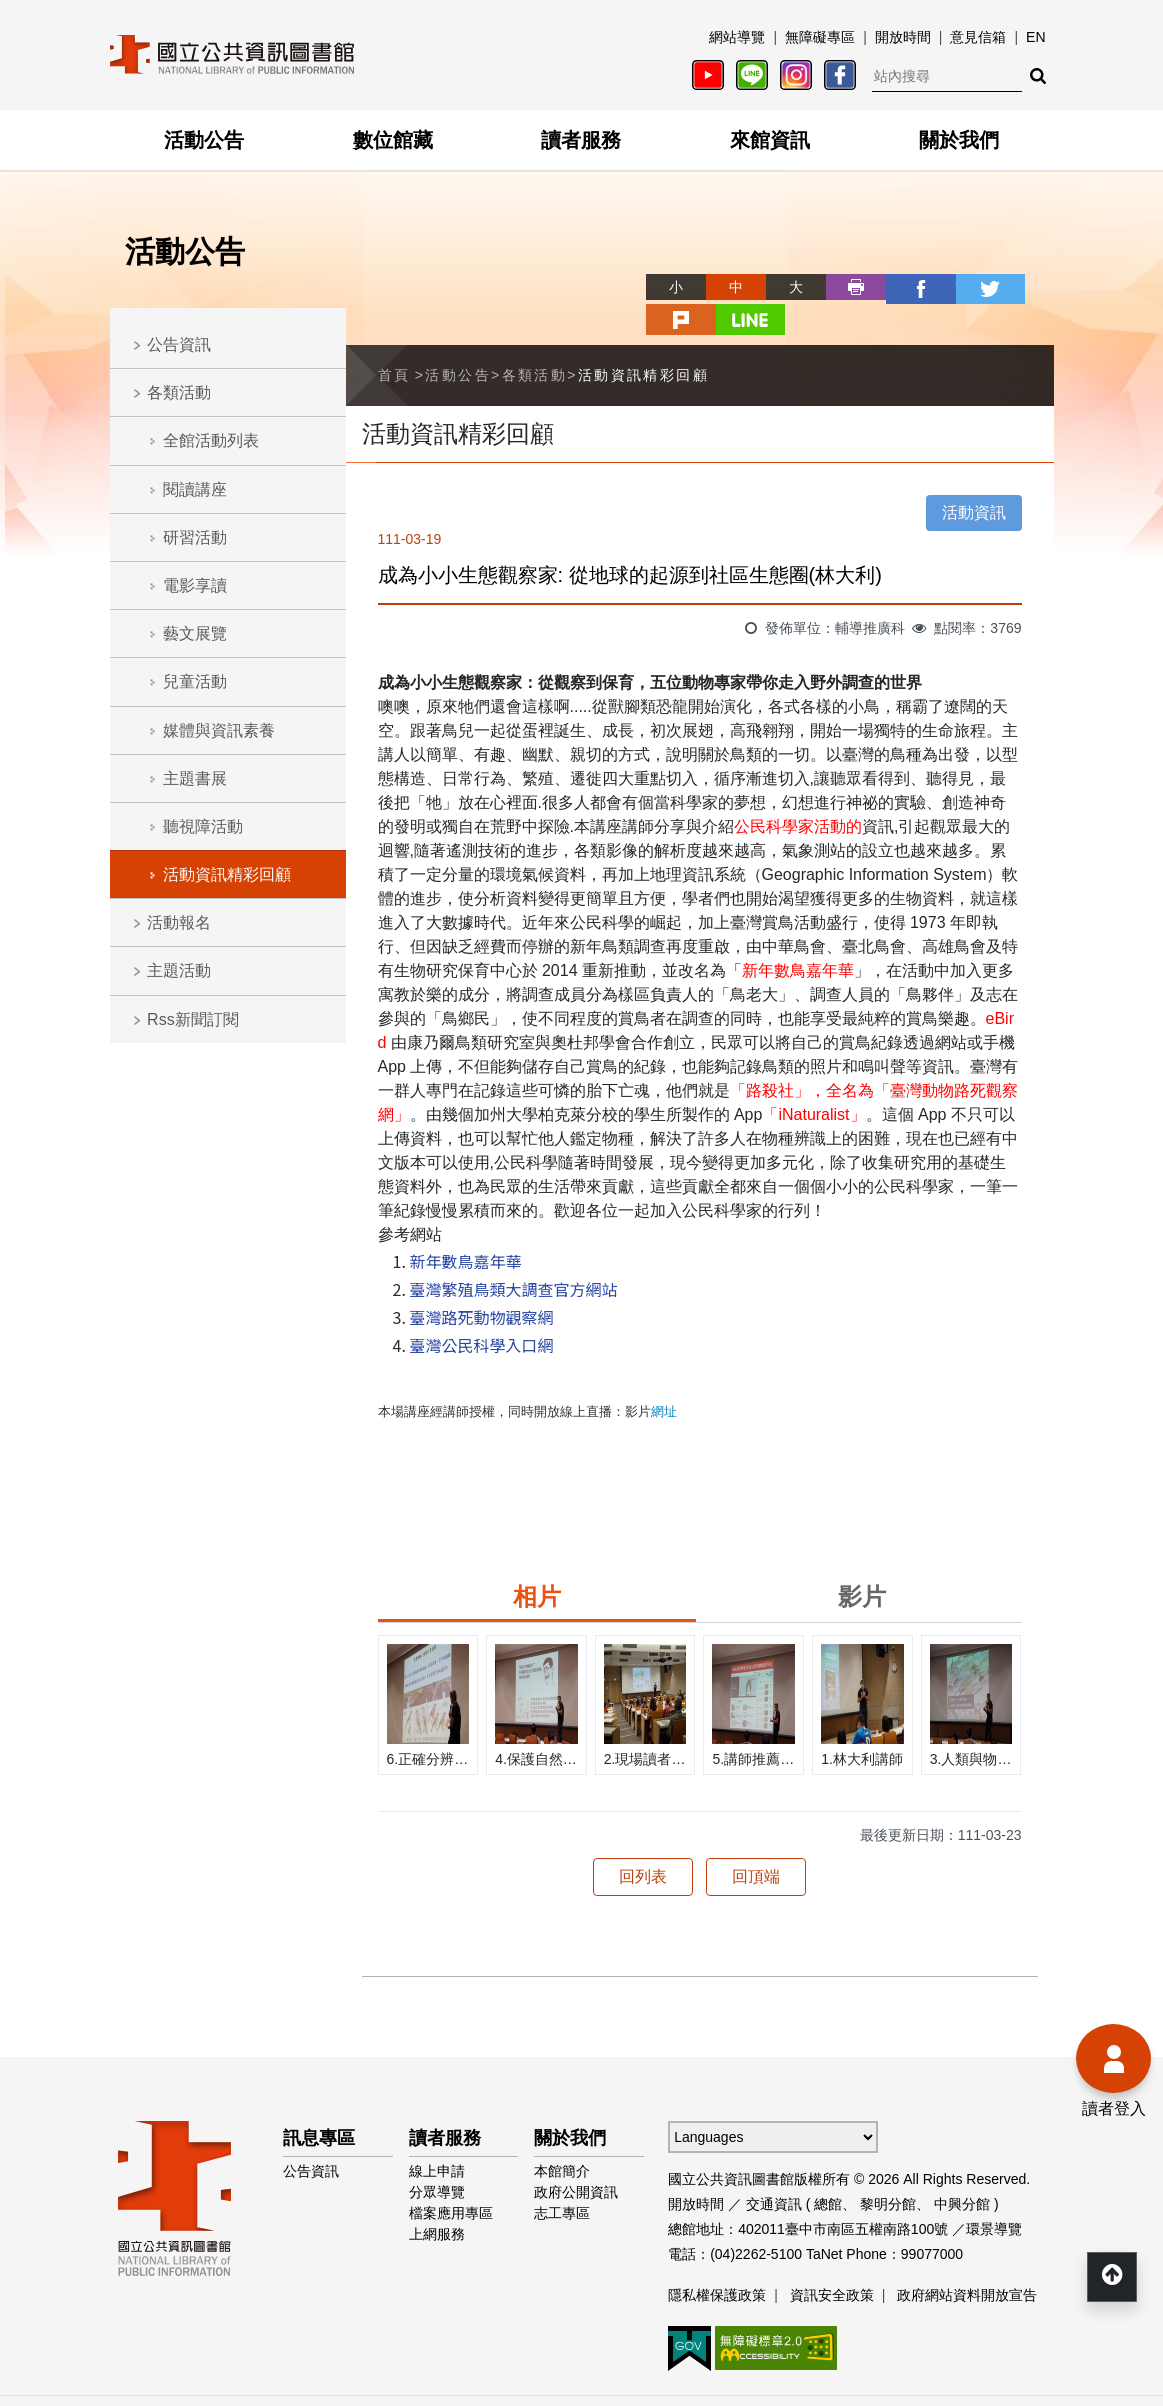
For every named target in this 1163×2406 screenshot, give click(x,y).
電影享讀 (195, 585)
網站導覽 (737, 37)
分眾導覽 (437, 2157)
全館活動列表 (211, 440)
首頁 (394, 340)
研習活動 (195, 537)
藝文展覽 (195, 633)
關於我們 (959, 140)
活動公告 (204, 140)
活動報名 (179, 922)
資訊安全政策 (832, 2260)
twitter (904, 287)
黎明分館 (888, 2169)
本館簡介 (562, 2136)
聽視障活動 (203, 826)
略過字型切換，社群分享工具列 (582, 268)
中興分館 (962, 2169)
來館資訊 (770, 140)
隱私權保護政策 (717, 2260)
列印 (784, 287)
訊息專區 (319, 2103)
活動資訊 (974, 477)
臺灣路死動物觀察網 (482, 1282)
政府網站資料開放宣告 (967, 2260)
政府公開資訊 (576, 2157)
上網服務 (437, 2199)
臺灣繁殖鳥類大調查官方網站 (514, 1254)
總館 (828, 2169)
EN (1035, 37)
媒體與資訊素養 (219, 730)
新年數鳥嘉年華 (466, 1226)
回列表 (643, 1841)
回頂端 (756, 1841)
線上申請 (437, 2136)
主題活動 (179, 970)
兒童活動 (195, 681)
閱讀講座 (195, 489)
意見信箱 (978, 37)
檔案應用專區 (451, 2178)
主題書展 (195, 778)
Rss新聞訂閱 (193, 1019)
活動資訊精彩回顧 (227, 874)
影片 (862, 1561)
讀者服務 (581, 140)
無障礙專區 (820, 37)
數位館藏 (393, 140)
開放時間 (903, 37)
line (1024, 287)
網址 (664, 1376)
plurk (964, 287)
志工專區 (562, 2178)
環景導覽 (994, 2194)
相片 (537, 1561)
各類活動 (179, 392)
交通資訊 (774, 2169)
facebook (844, 287)
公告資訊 (179, 344)
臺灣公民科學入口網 (482, 1310)
